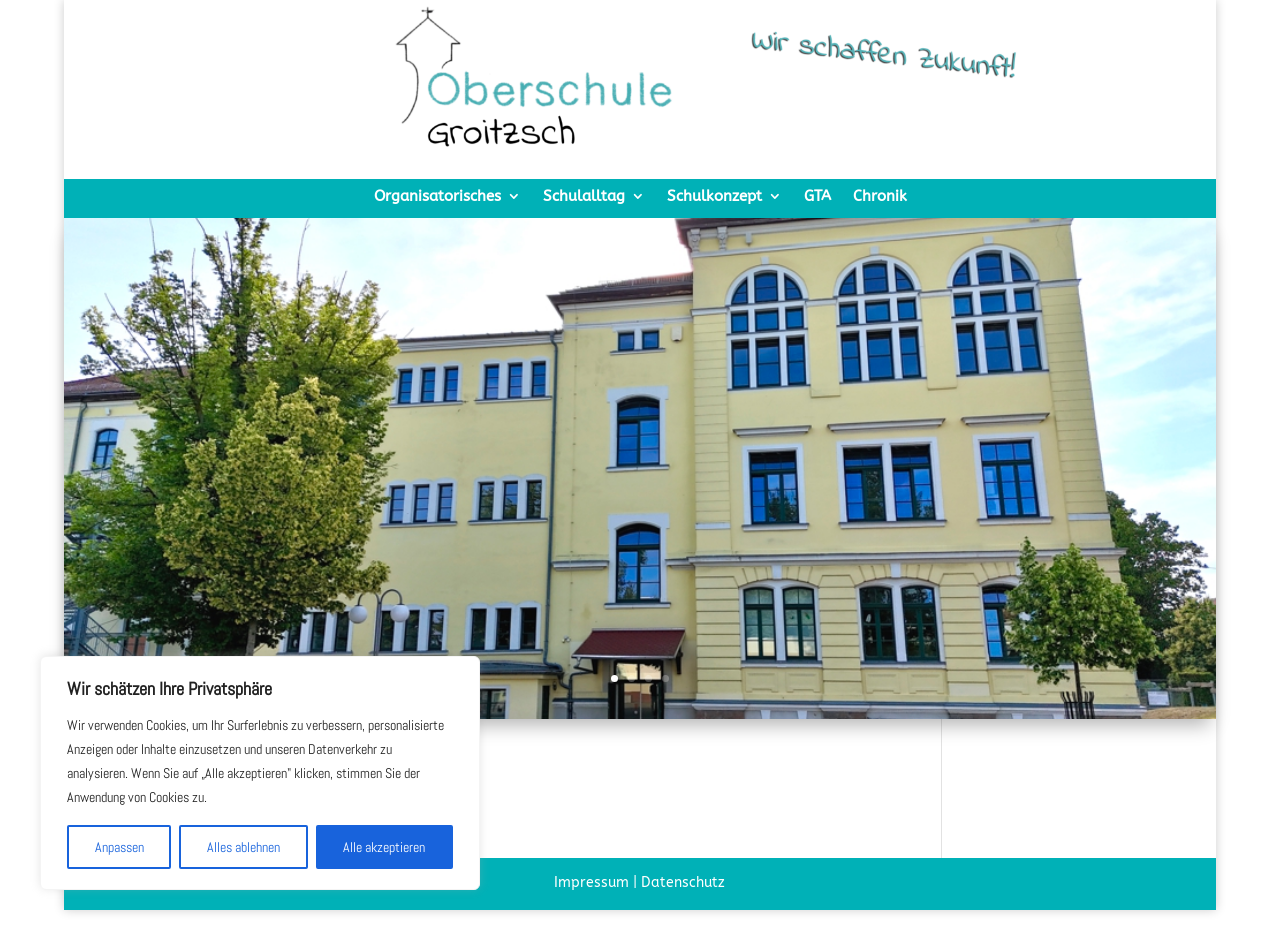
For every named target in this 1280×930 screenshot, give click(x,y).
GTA (817, 197)
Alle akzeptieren (384, 847)
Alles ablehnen (243, 847)
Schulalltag (584, 197)
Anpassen (119, 847)
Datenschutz (683, 882)
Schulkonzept (714, 197)
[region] (260, 773)
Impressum (591, 882)
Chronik (880, 197)
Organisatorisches (437, 197)
